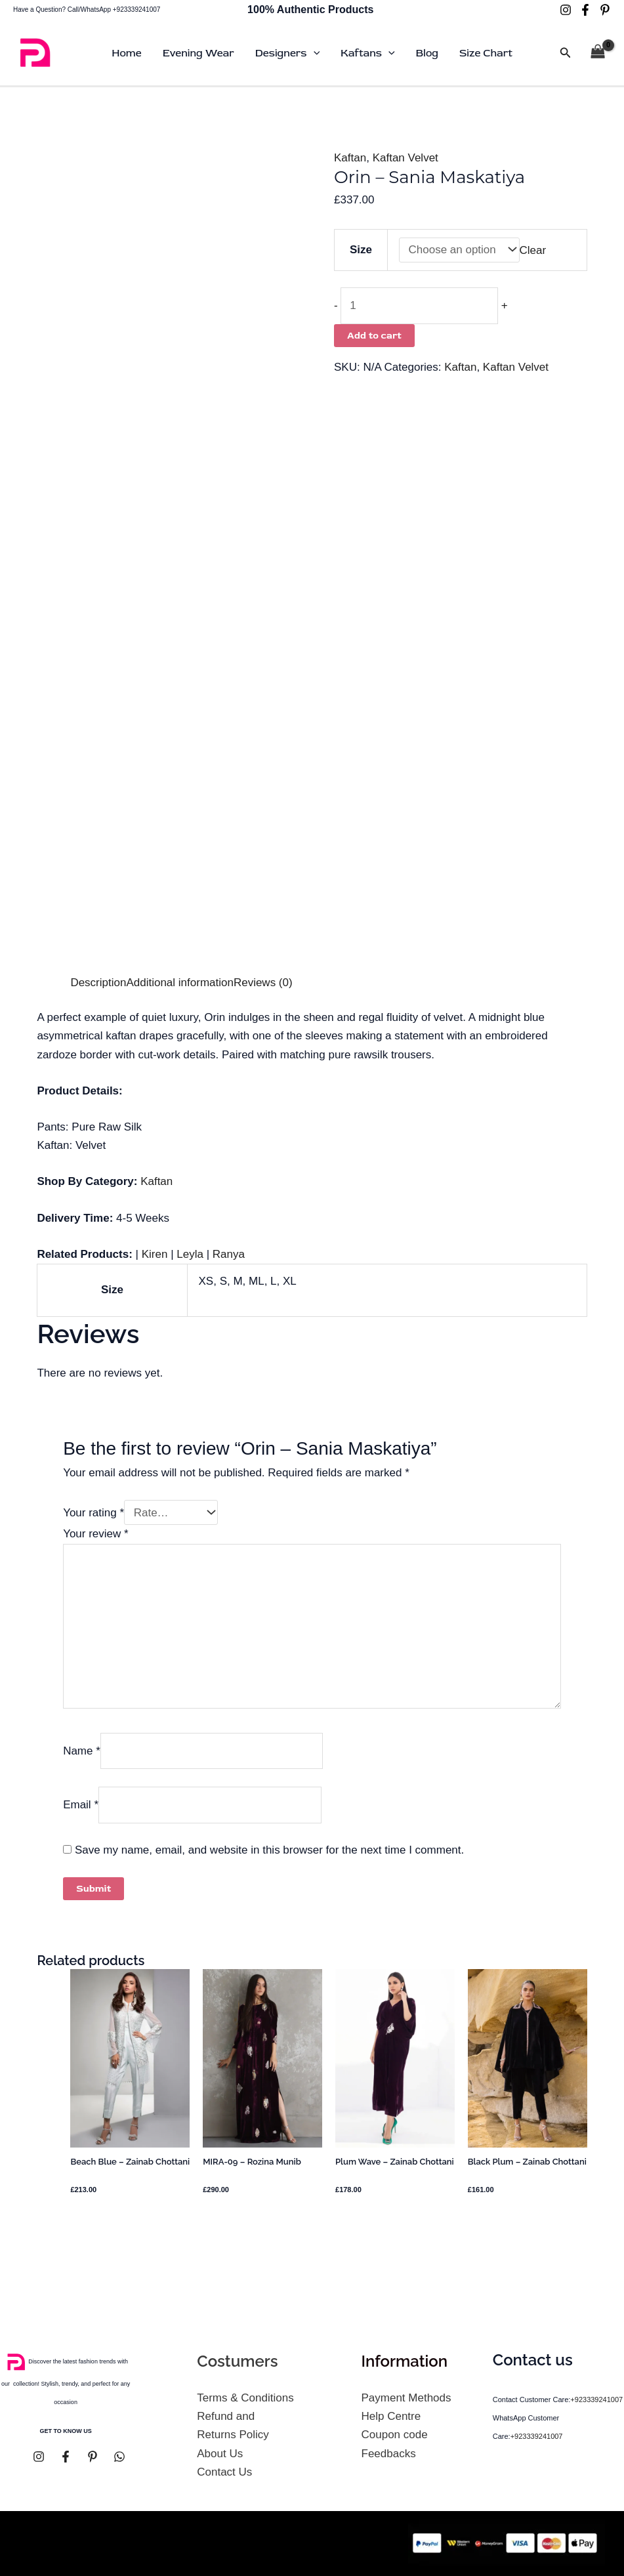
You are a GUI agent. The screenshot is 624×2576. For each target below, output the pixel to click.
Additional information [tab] (179, 982)
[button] (313, 53)
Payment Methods (406, 2398)
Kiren (155, 1254)
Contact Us (224, 2472)
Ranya (229, 1254)
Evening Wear (198, 53)
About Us (220, 2453)
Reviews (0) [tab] (263, 982)
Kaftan (350, 158)
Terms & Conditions (245, 2398)
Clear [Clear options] (533, 249)
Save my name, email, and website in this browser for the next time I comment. (269, 1850)
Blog (427, 53)
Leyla (190, 1254)
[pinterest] (605, 10)
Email (80, 1804)
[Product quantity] (419, 305)
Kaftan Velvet (405, 158)
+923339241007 (596, 2399)
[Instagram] (566, 10)
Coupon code (395, 2434)
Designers (287, 53)
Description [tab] (98, 982)
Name (81, 1750)
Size (361, 249)
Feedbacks (389, 2453)
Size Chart (485, 53)
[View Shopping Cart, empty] (598, 53)
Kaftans (367, 53)
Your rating (93, 1512)
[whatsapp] (119, 2456)
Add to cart (374, 335)
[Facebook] (585, 10)
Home (126, 53)
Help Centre (391, 2416)
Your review (96, 1533)
